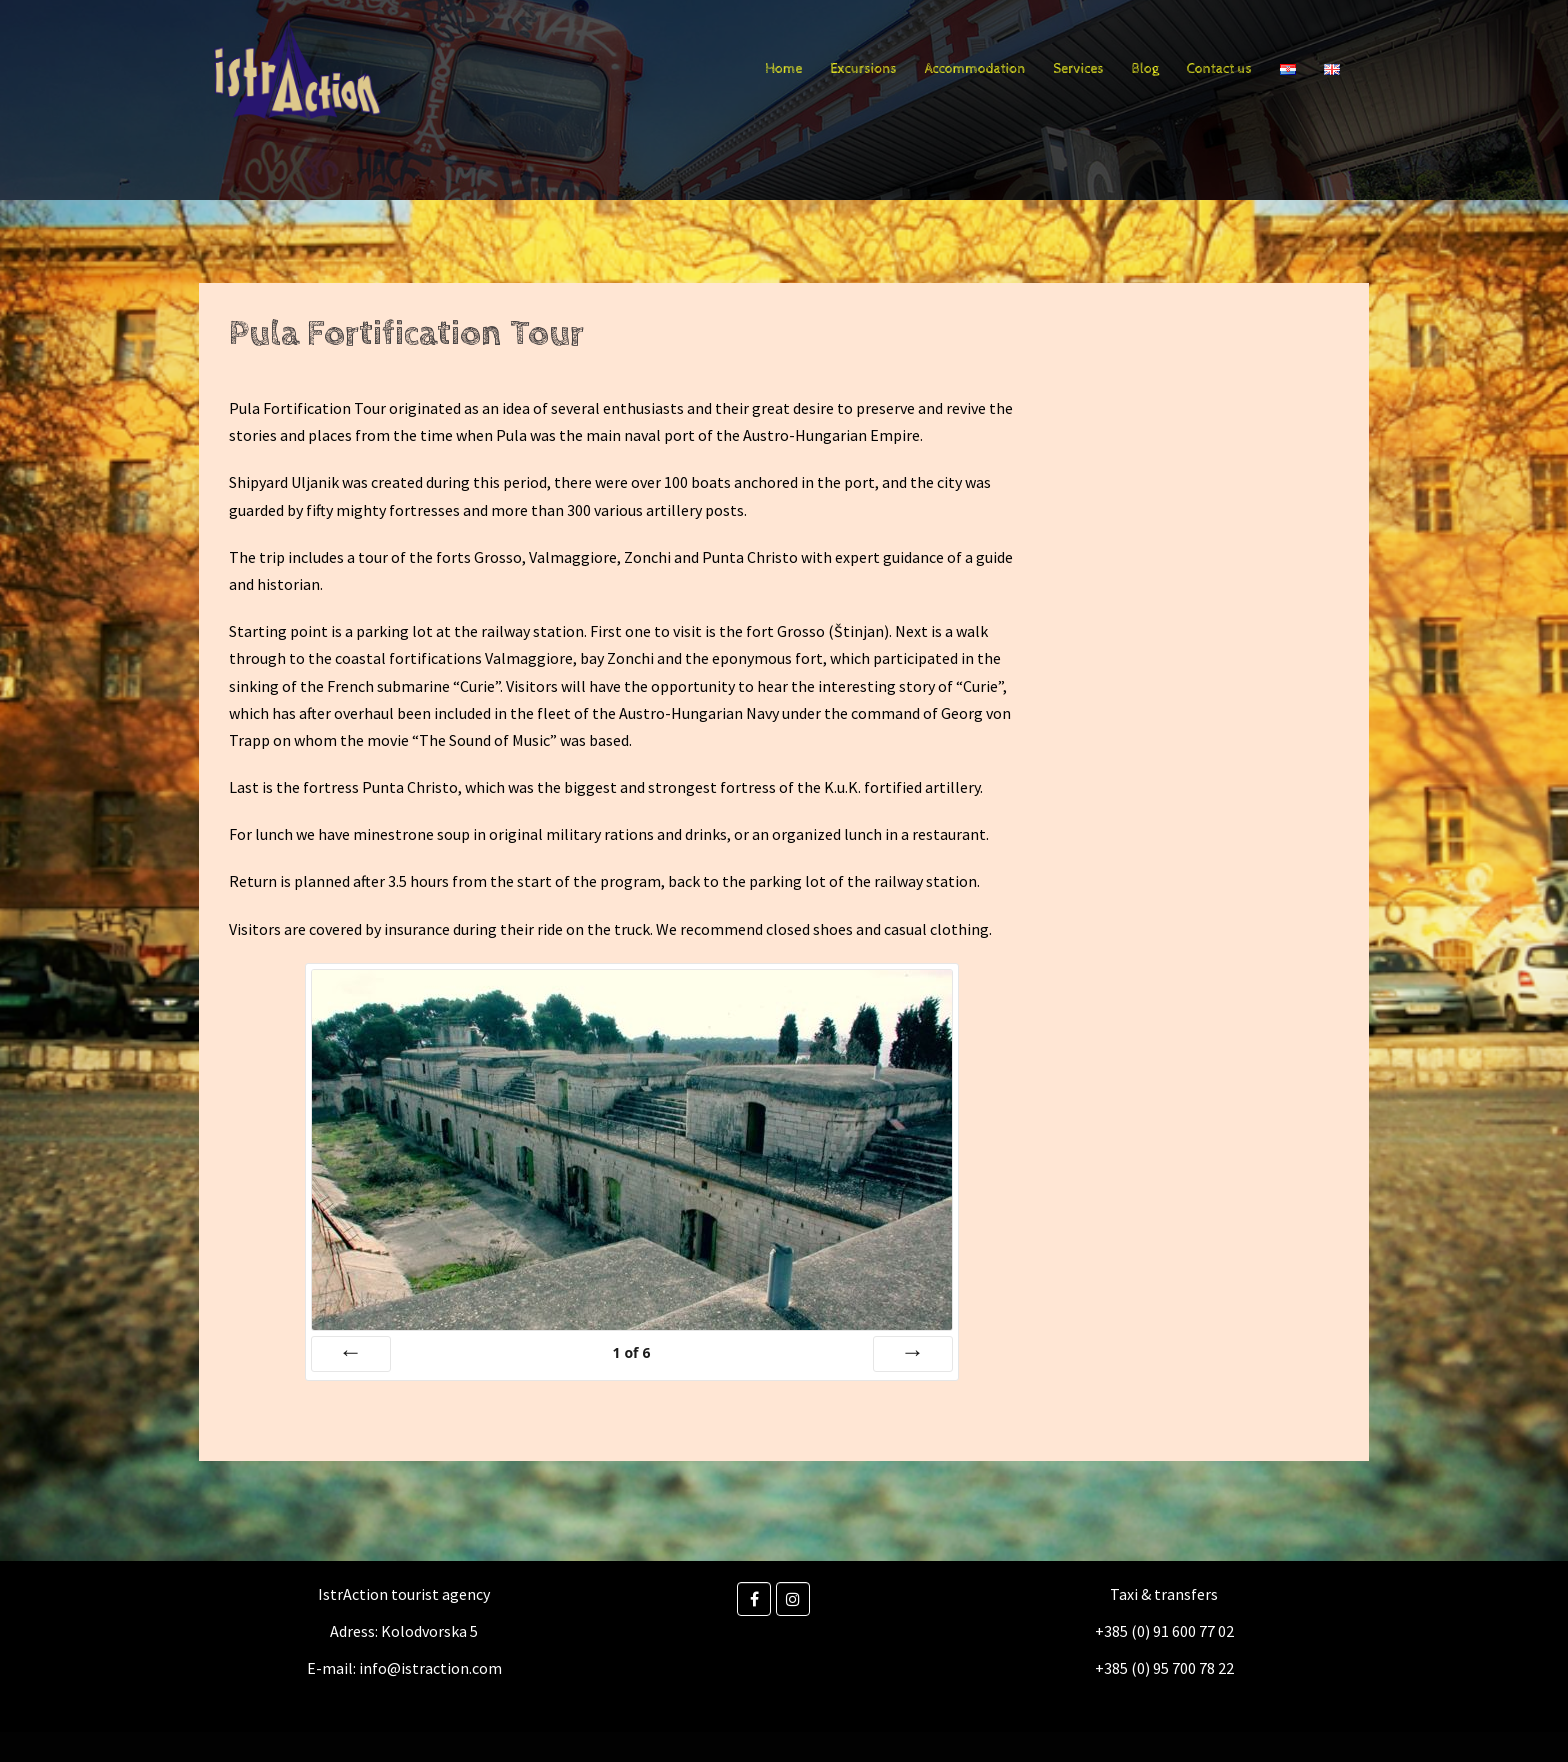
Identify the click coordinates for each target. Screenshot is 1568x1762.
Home (783, 69)
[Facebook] (754, 1599)
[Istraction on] (823, 1599)
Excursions (863, 69)
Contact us (1219, 69)
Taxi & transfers (1164, 1594)
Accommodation (975, 69)
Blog (1145, 69)
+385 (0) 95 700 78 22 (1164, 1668)
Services (1078, 69)
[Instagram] (793, 1599)
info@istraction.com (430, 1668)
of (631, 1352)
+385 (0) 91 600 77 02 (1164, 1631)
